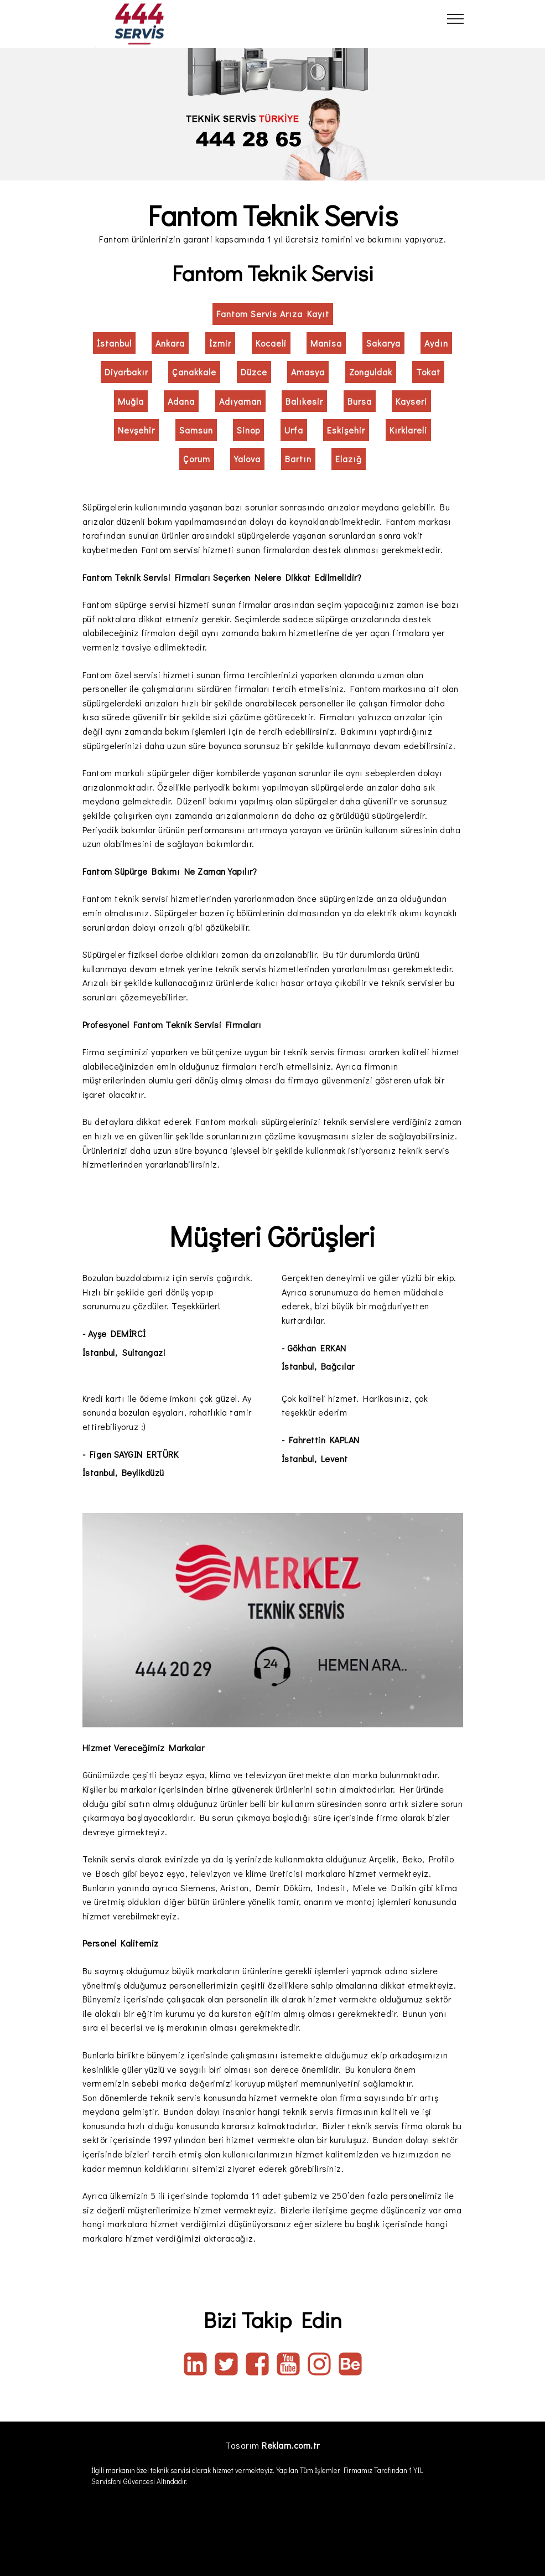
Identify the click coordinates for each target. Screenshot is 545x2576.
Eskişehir (346, 430)
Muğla (131, 401)
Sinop (248, 430)
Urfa (293, 430)
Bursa (359, 401)
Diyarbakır (126, 372)
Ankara (170, 343)
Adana (181, 401)
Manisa (326, 343)
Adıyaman (240, 401)
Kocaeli (271, 343)
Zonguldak (370, 372)
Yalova (247, 458)
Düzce (254, 372)
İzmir (220, 343)
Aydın (436, 343)
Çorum (196, 458)
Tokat (428, 372)
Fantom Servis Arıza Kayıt (272, 313)
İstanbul (114, 343)
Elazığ (348, 458)
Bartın (298, 458)
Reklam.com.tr (291, 2445)
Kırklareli (408, 430)
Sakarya (383, 343)
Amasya (308, 372)
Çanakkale (194, 372)
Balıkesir (304, 401)
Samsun (196, 430)
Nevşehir (136, 430)
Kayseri (411, 401)
